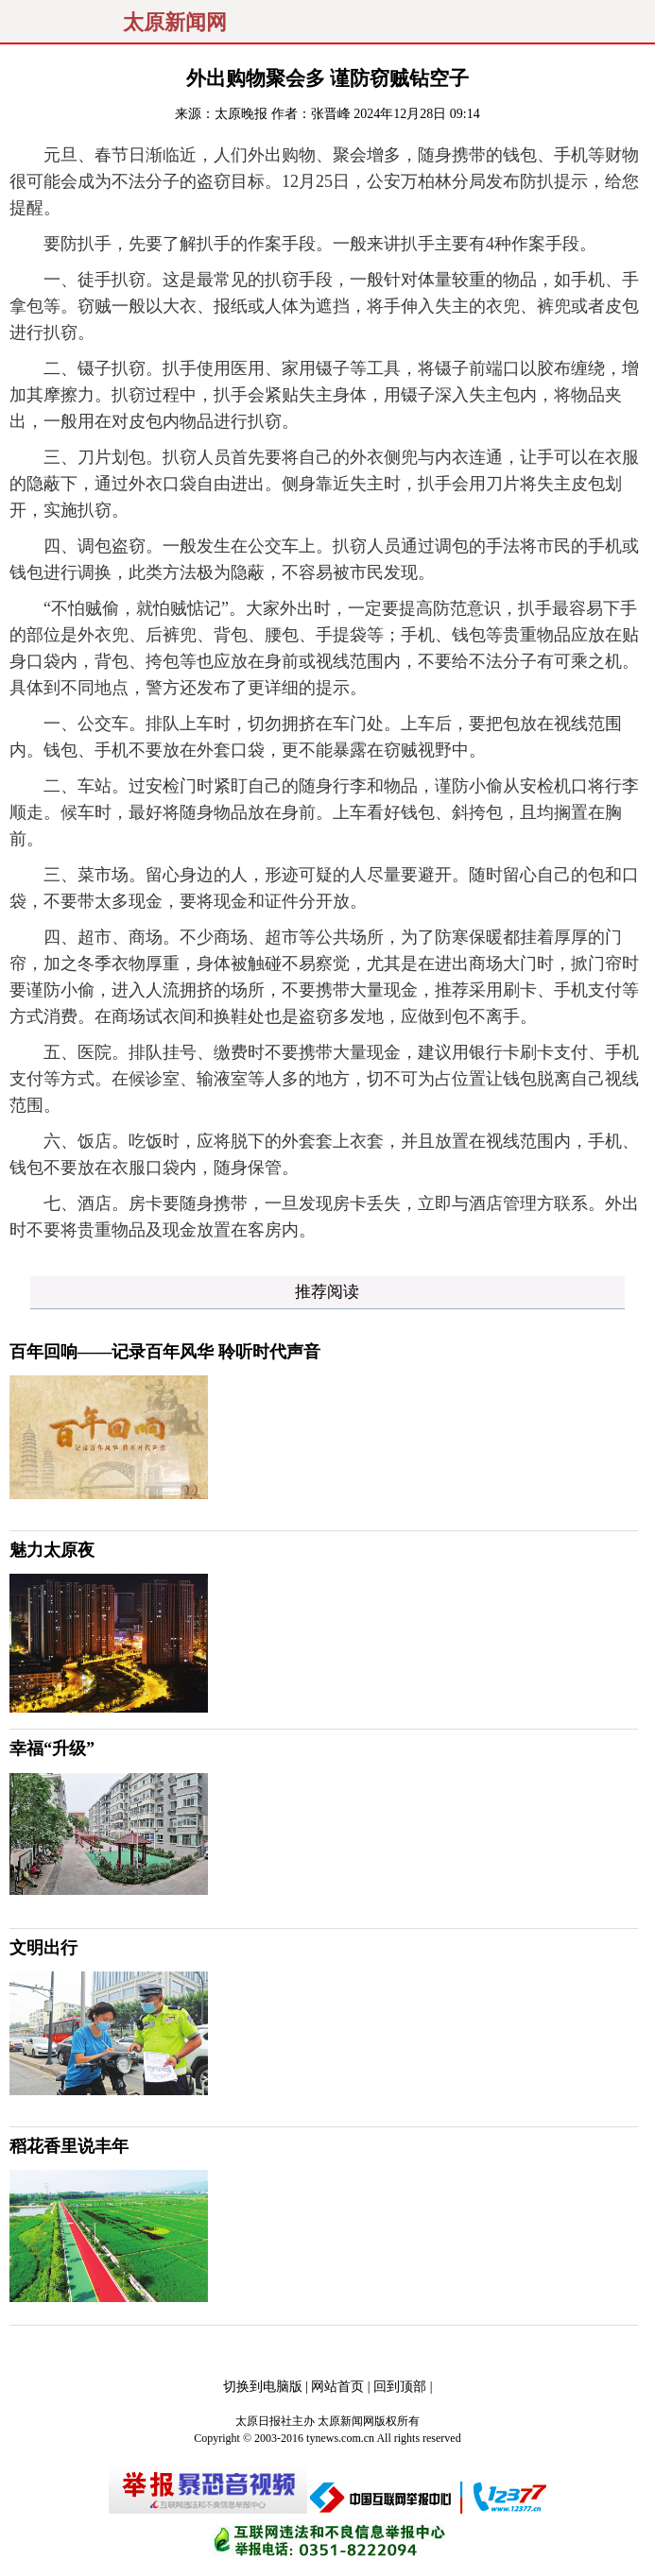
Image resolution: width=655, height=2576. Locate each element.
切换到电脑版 (262, 2387)
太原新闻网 (175, 22)
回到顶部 (399, 2387)
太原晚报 (241, 114)
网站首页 (337, 2387)
